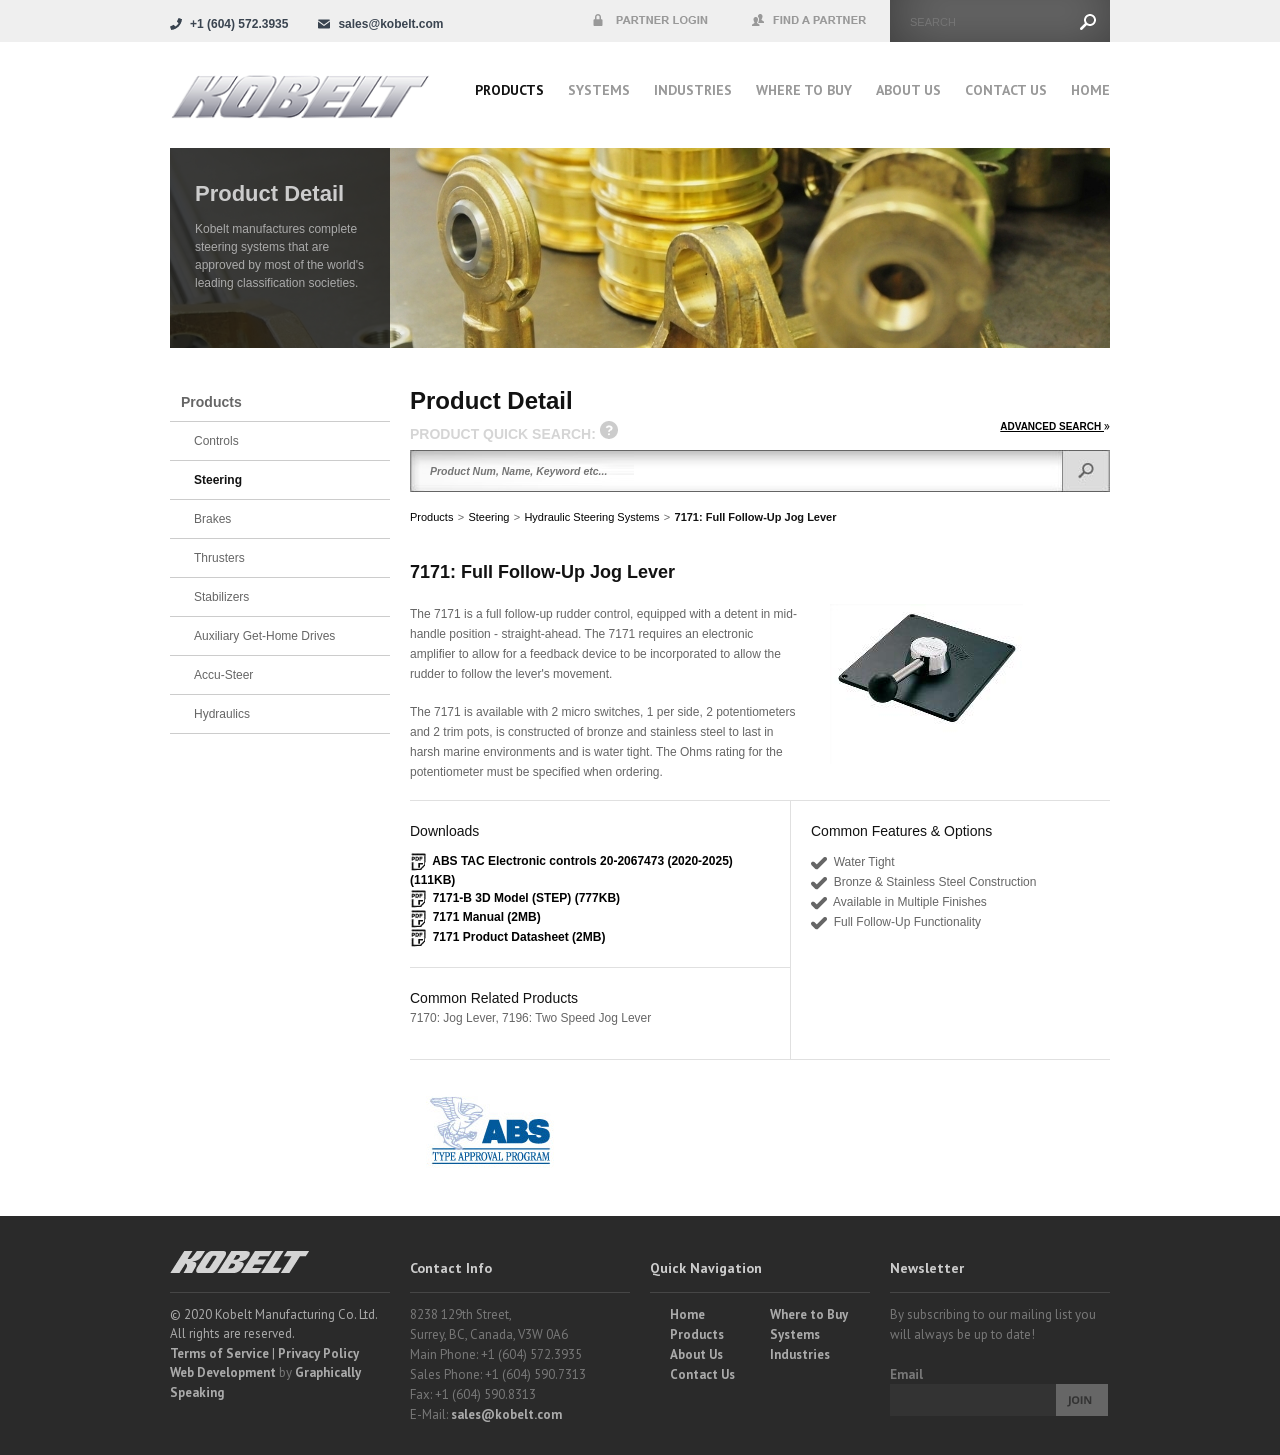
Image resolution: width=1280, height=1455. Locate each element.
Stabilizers (221, 597)
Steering (488, 517)
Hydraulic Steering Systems (591, 517)
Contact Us (1006, 90)
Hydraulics (222, 714)
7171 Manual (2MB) (487, 917)
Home (1090, 90)
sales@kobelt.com (506, 1414)
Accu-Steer (223, 675)
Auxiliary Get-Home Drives (264, 636)
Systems (599, 90)
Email (906, 1374)
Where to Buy (809, 1314)
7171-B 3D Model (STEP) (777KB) (526, 898)
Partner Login (650, 21)
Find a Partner (810, 21)
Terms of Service (219, 1353)
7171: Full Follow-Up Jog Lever (756, 517)
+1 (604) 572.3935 (239, 24)
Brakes (212, 519)
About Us (908, 90)
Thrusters (219, 558)
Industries (693, 90)
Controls (216, 441)
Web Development (223, 1372)
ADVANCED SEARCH (1055, 426)
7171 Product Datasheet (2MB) (519, 937)
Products (509, 90)
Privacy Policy (318, 1353)
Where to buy (804, 90)
